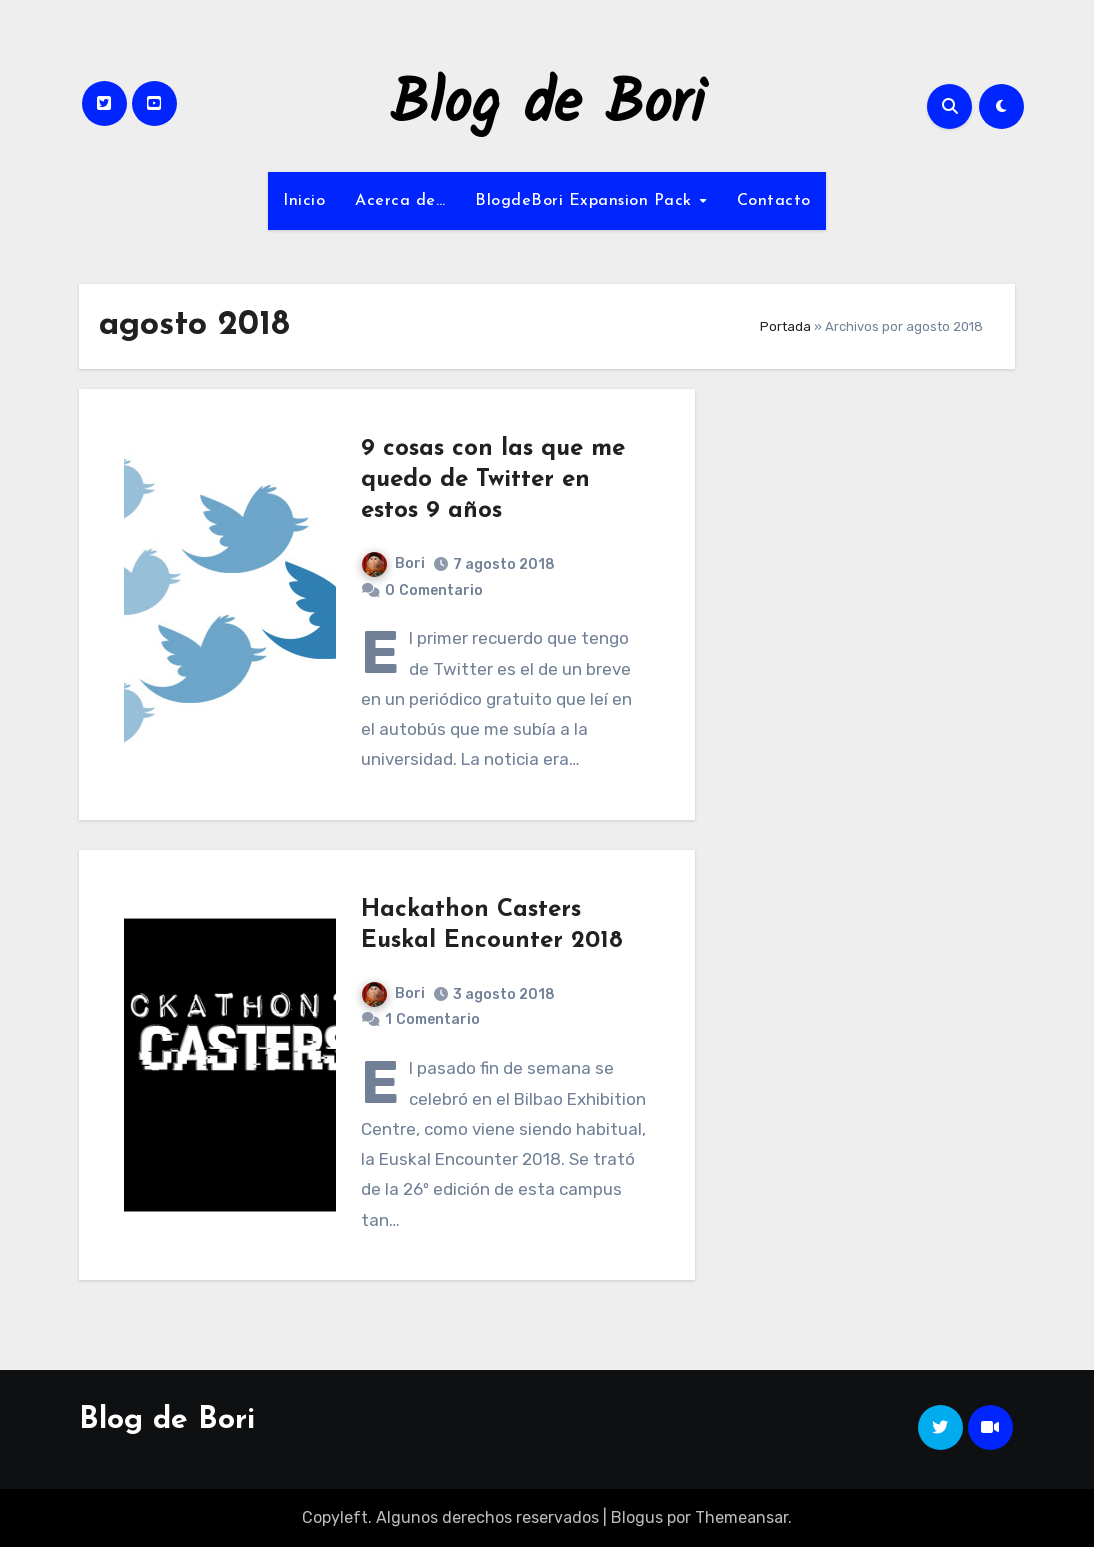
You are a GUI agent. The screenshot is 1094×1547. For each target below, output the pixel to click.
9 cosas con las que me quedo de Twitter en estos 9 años (493, 480)
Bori (393, 563)
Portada (785, 326)
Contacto (774, 201)
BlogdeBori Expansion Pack (586, 201)
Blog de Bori (547, 106)
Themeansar (741, 1517)
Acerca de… (400, 201)
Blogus (637, 1517)
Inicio (304, 201)
